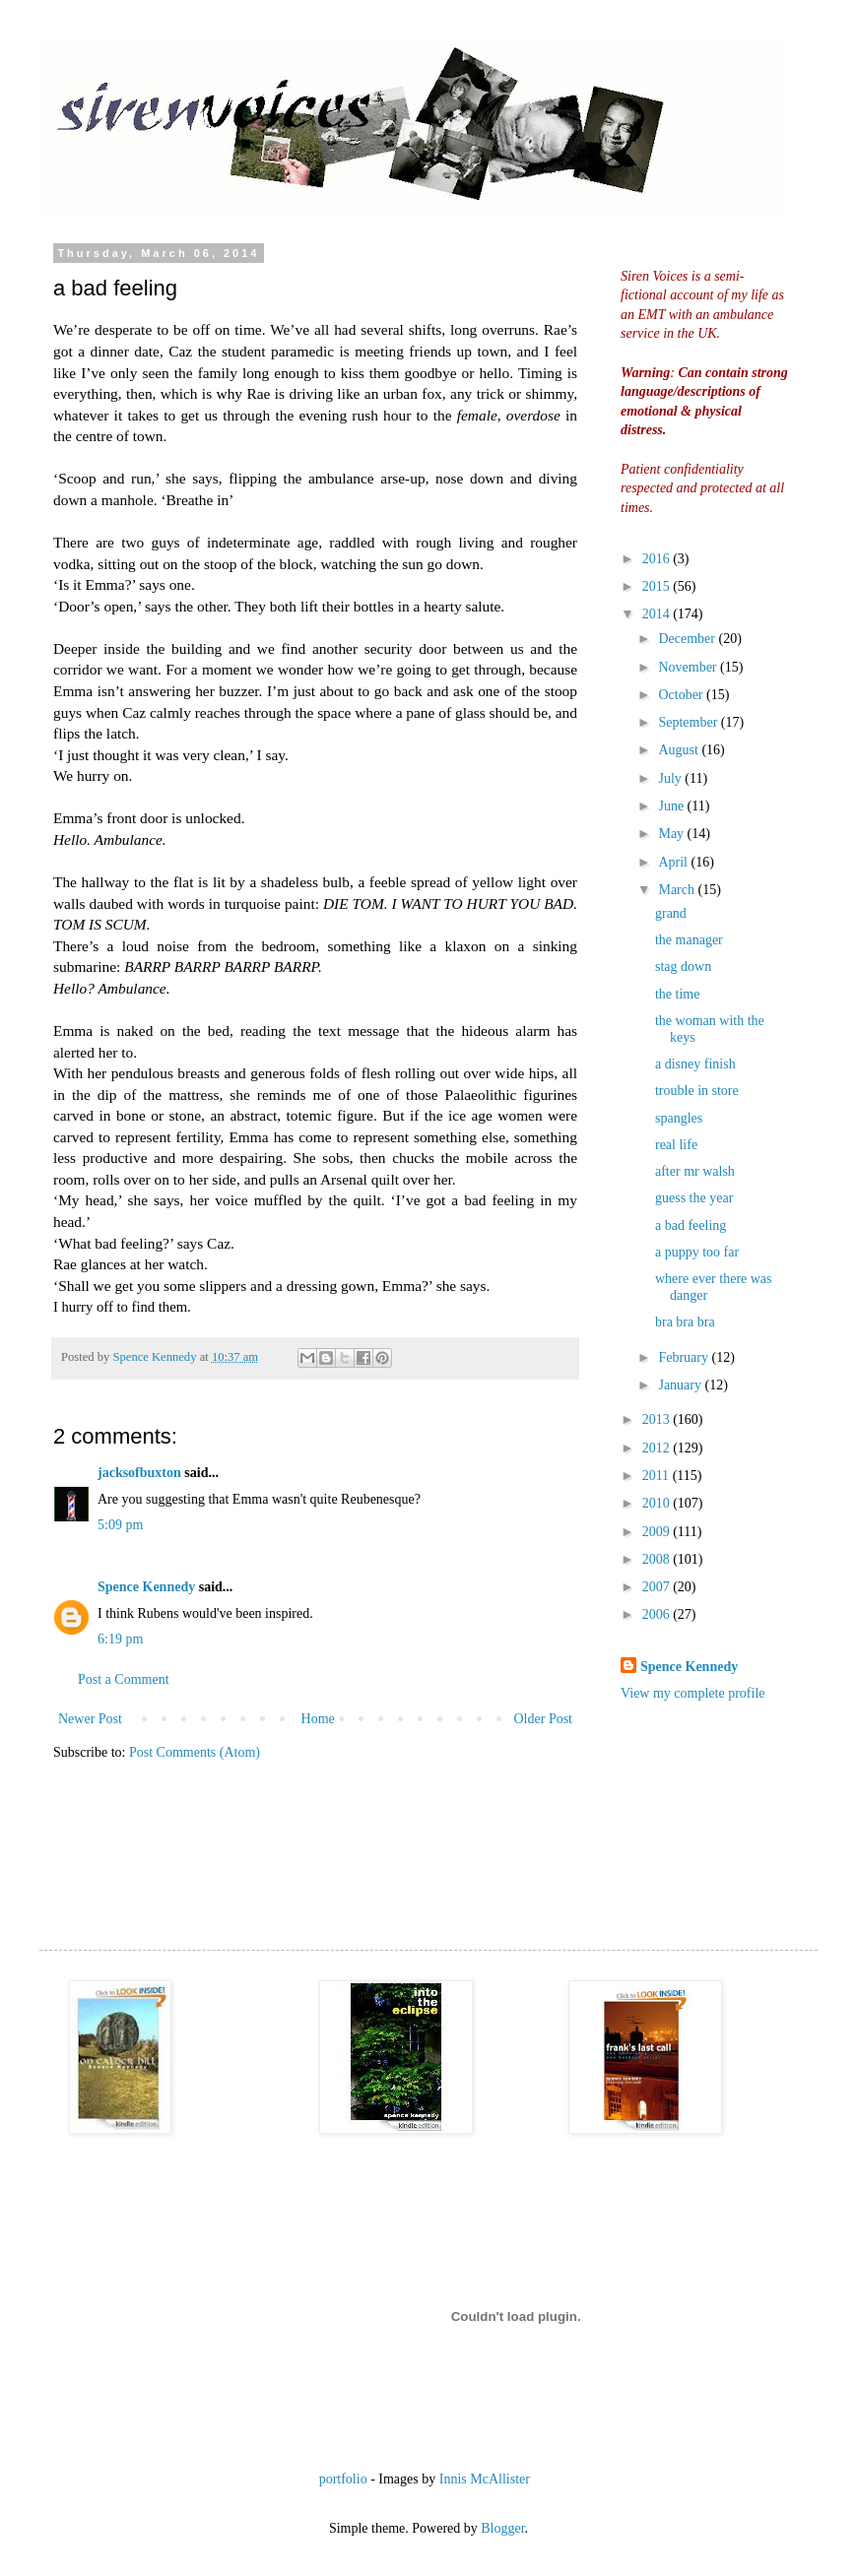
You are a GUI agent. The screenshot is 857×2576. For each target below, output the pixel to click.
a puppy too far (697, 1252)
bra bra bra (685, 1322)
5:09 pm (120, 1524)
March (677, 889)
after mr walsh (695, 1171)
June (672, 806)
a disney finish (695, 1064)
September (689, 722)
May (672, 833)
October (682, 694)
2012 (658, 1448)
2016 (658, 558)
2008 (658, 1559)
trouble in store (697, 1090)
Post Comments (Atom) (194, 1752)
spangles (678, 1118)
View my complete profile (693, 1693)
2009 (658, 1531)
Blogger (502, 2528)
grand (671, 913)
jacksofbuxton (139, 1472)
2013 (658, 1419)
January (681, 1385)
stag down (683, 966)
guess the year (694, 1198)
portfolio (343, 2479)
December (688, 638)
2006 (658, 1614)
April (674, 862)
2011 (657, 1475)
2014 (658, 614)
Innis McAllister (484, 2479)
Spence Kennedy (146, 1586)
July (671, 778)
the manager (689, 940)
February (684, 1357)
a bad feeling (690, 1225)
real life (676, 1144)
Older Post (543, 1718)
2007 (658, 1586)
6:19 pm (120, 1639)
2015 (658, 586)
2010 (658, 1503)
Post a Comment (123, 1679)
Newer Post (90, 1718)
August (679, 749)
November (689, 667)
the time (677, 994)
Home (318, 1718)
